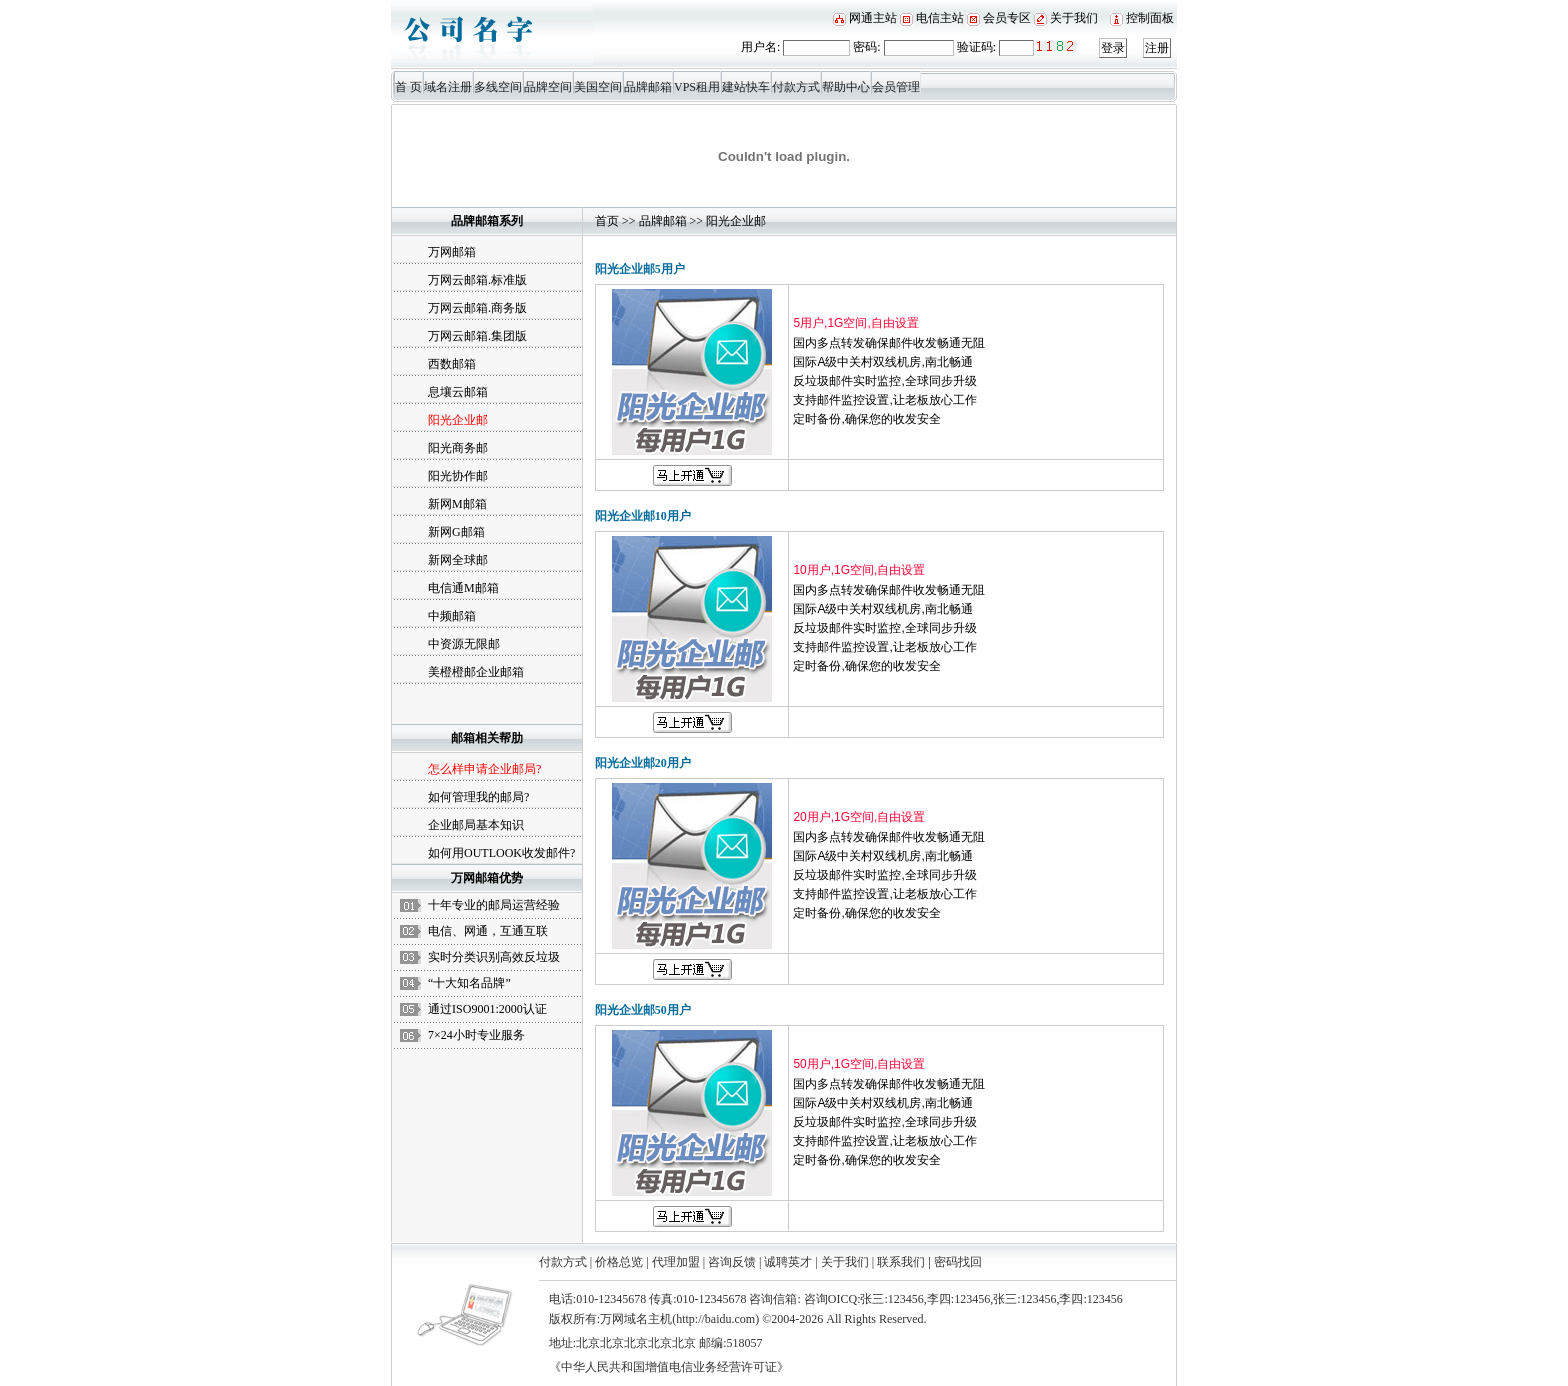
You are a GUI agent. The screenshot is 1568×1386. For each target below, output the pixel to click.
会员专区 (1007, 18)
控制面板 (1150, 18)
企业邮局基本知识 (476, 825)
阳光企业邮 (736, 221)
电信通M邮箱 (463, 588)
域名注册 (448, 87)
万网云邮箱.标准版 (477, 280)
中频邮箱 (452, 616)
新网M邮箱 (457, 504)
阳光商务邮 (458, 448)
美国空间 (598, 87)
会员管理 (896, 87)
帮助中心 (846, 87)
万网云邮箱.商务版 (477, 308)
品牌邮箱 (648, 87)
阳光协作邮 (458, 476)
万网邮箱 (452, 252)
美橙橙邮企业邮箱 (476, 672)
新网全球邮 (458, 560)
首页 (607, 221)
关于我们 (1074, 18)
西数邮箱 (452, 364)
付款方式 (796, 87)
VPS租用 (697, 87)
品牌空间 (548, 87)
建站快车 (746, 87)
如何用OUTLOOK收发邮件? (501, 853)
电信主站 (940, 18)
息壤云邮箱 (458, 392)
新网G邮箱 (456, 532)
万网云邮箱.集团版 (477, 336)
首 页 (408, 87)
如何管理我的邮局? (478, 797)
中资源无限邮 (464, 644)
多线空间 (498, 87)
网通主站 (873, 18)
